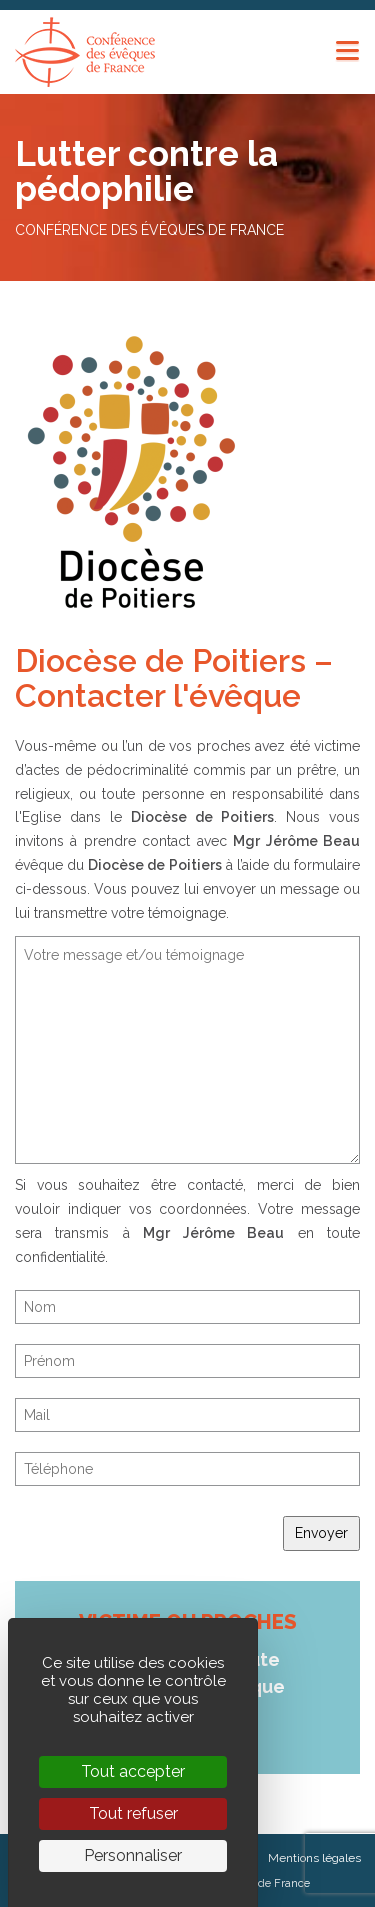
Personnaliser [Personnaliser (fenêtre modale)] (133, 1855)
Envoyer (321, 1533)
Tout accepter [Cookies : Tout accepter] (133, 1771)
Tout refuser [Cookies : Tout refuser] (133, 1813)
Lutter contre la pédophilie (146, 171)
